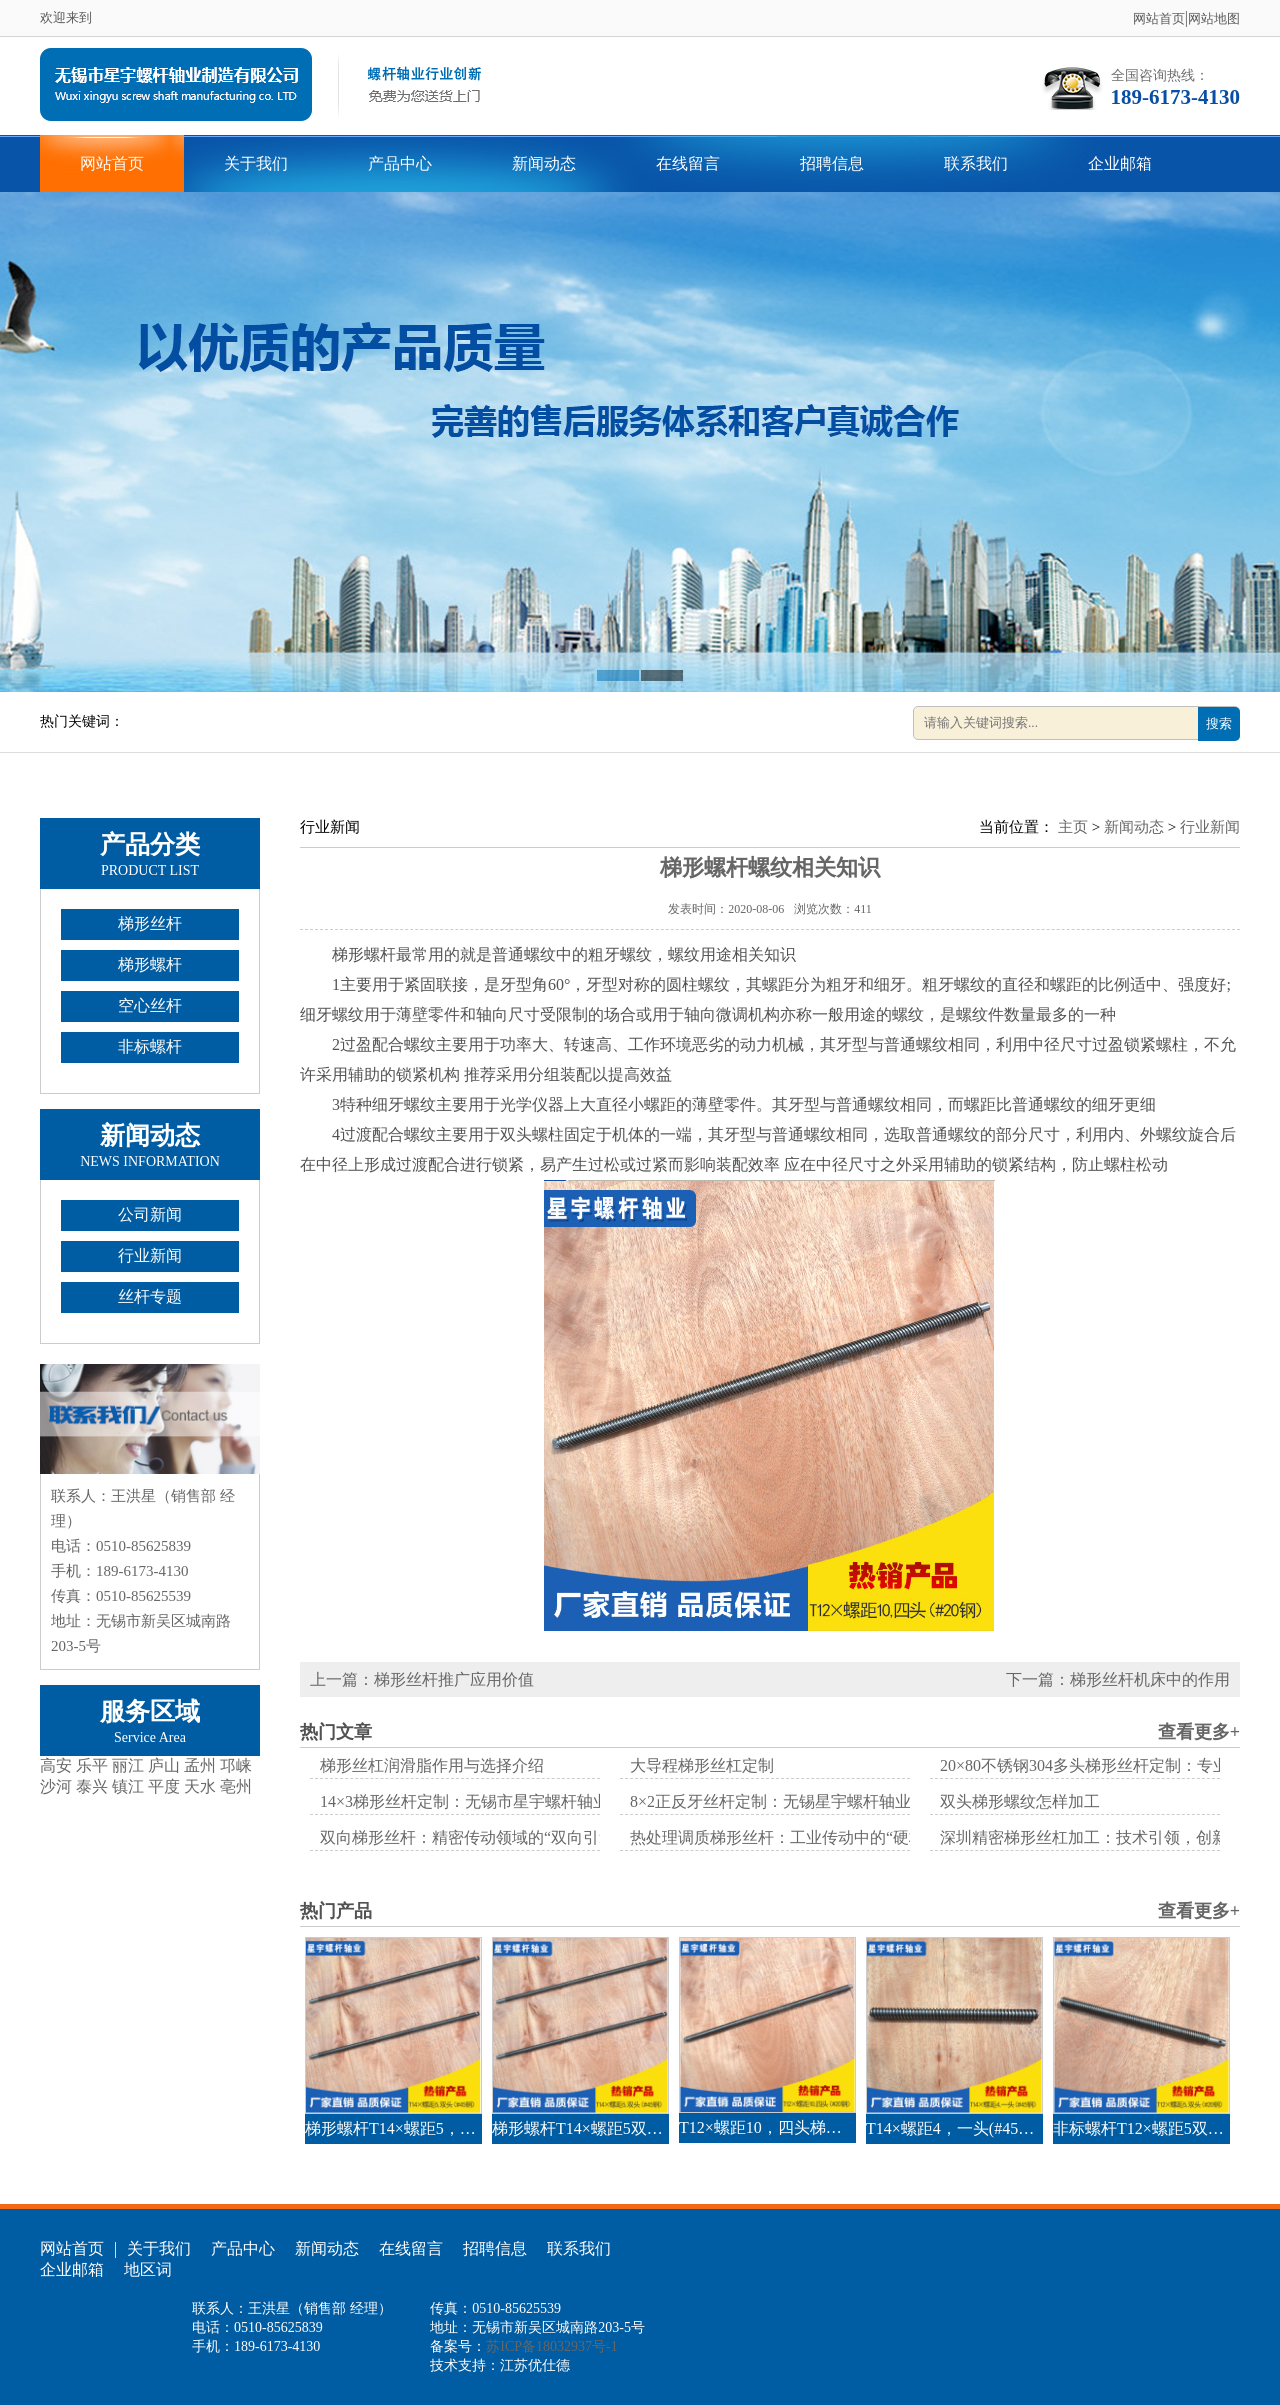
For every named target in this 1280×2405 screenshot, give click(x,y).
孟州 (200, 1765)
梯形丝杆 (150, 923)
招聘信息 (832, 163)
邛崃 (236, 1765)
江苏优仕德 (535, 2365)
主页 (1073, 827)
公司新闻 (150, 1214)
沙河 (56, 1786)
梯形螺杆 (150, 964)
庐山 (164, 1765)
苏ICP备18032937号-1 (551, 2346)
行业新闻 (150, 1255)
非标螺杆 (150, 1046)
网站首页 (1159, 18)
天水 (200, 1786)
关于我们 (256, 163)
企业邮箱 (1120, 163)
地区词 (148, 2269)
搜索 (1219, 723)
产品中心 (400, 163)
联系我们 (976, 163)
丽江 (128, 1765)
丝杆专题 (150, 1296)
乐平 (92, 1765)
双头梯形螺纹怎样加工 (1020, 1801)
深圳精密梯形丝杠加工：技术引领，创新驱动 (1100, 1837)
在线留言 (688, 163)
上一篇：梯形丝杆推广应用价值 (422, 1679)
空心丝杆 (150, 1005)
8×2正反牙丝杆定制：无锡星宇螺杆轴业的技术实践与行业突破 (850, 1801)
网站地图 (1214, 18)
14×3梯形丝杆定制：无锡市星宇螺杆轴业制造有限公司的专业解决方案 (568, 1801)
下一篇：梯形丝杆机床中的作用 (1118, 1679)
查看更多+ (1199, 1732)
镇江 (128, 1786)
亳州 (236, 1786)
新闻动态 (544, 163)
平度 (164, 1786)
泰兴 (92, 1786)
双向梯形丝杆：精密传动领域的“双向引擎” (471, 1837)
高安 (56, 1765)
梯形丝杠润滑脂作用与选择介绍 (432, 1765)
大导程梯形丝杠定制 (702, 1765)
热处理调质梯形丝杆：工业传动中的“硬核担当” (797, 1837)
